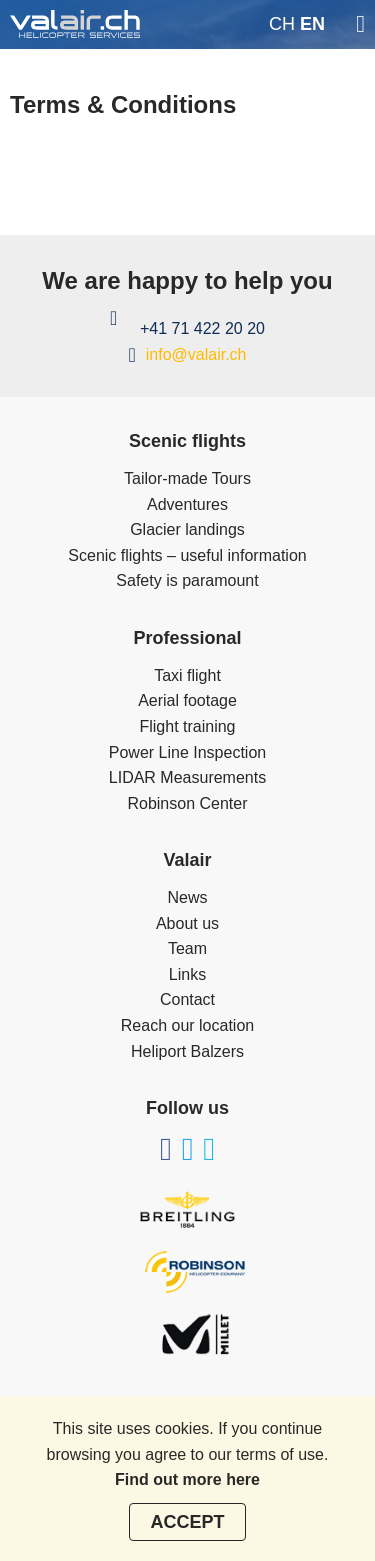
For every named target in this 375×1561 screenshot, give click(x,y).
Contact (187, 999)
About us (187, 923)
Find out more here (187, 1479)
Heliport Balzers (187, 1051)
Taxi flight (187, 675)
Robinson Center (187, 803)
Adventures (187, 504)
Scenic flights (187, 441)
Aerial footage (187, 700)
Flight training (187, 726)
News (187, 897)
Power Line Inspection (187, 752)
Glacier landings (187, 529)
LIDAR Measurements (187, 777)
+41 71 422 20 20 (202, 328)
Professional (187, 638)
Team (187, 948)
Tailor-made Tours (187, 478)
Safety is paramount (187, 580)
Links (187, 974)
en (312, 24)
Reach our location (187, 1025)
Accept (187, 1522)
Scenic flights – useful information (187, 555)
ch (282, 24)
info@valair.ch (196, 354)
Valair (187, 860)
